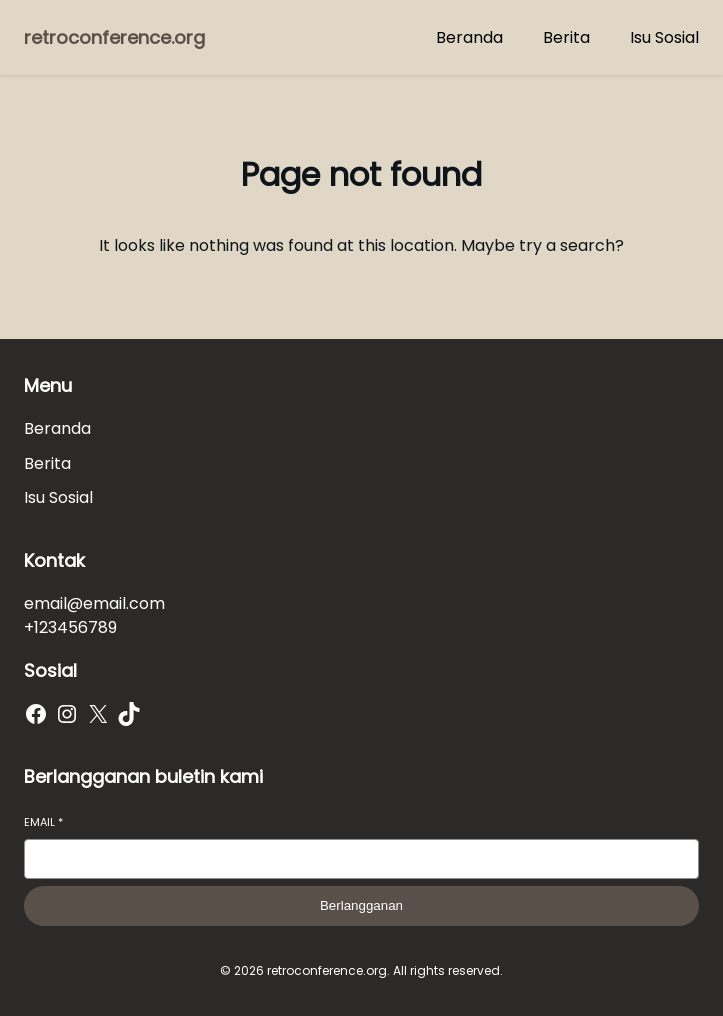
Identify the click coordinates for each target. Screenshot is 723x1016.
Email (43, 822)
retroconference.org (114, 37)
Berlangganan (361, 905)
